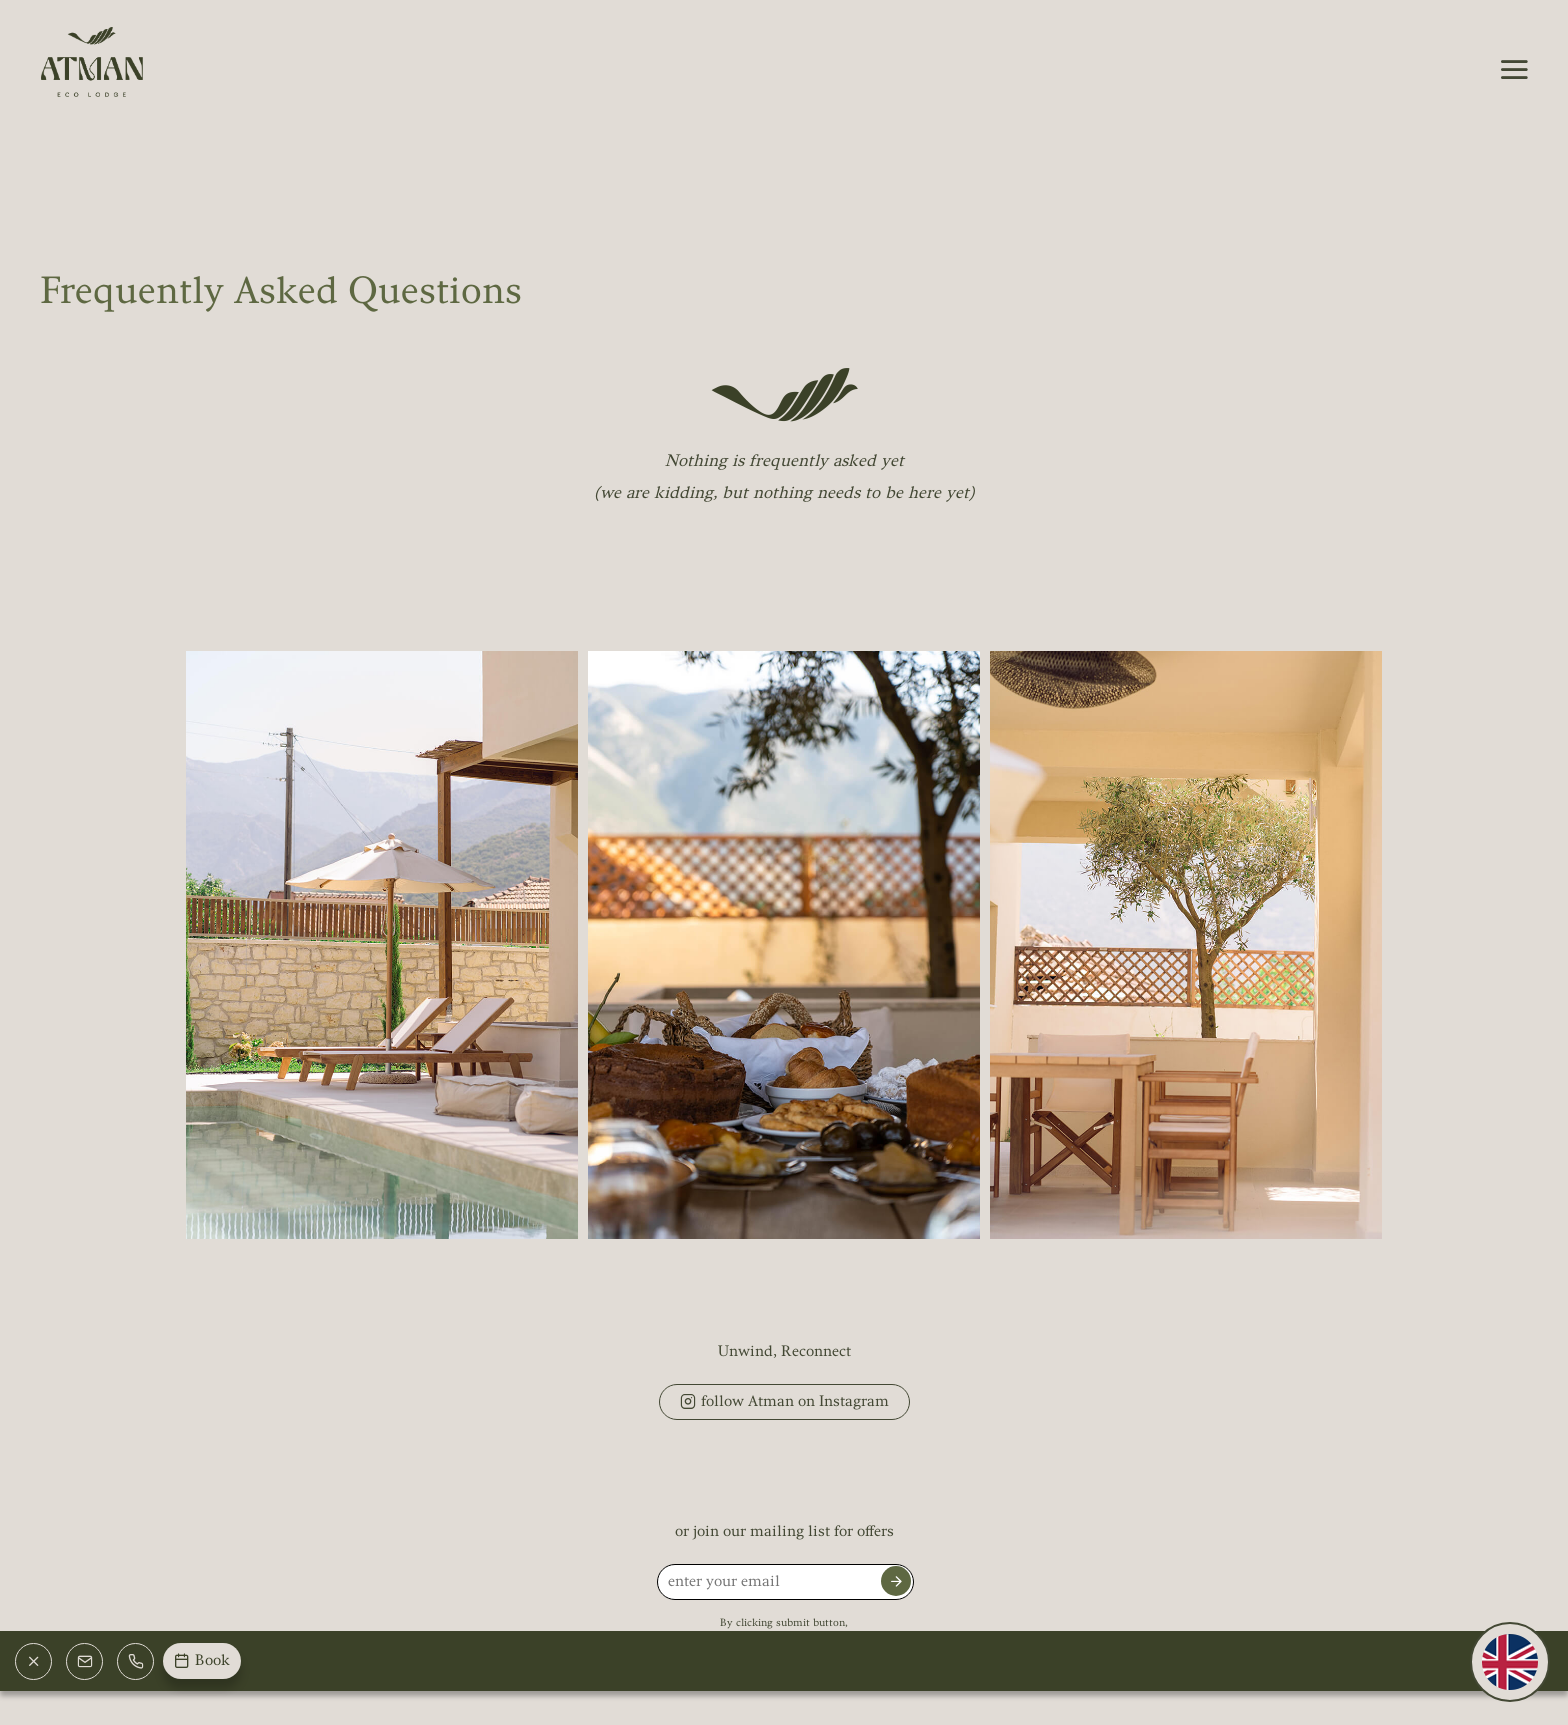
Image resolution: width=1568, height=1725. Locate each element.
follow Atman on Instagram (784, 1404)
